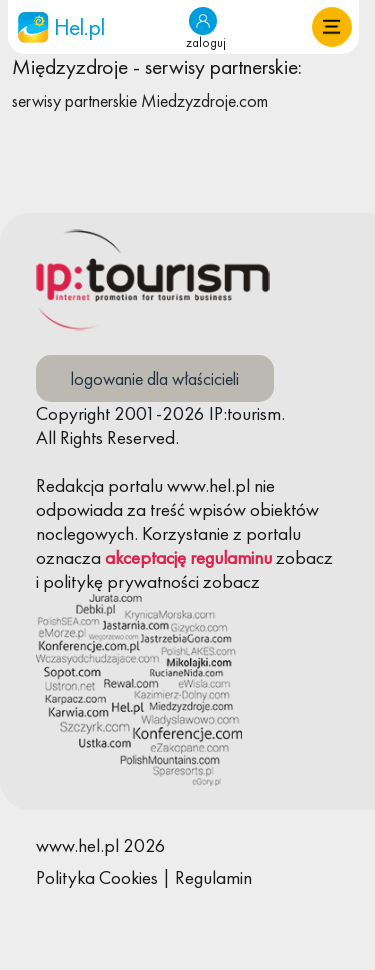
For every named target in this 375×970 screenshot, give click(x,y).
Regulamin (213, 877)
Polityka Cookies (97, 877)
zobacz (304, 557)
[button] (332, 27)
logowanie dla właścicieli (155, 378)
